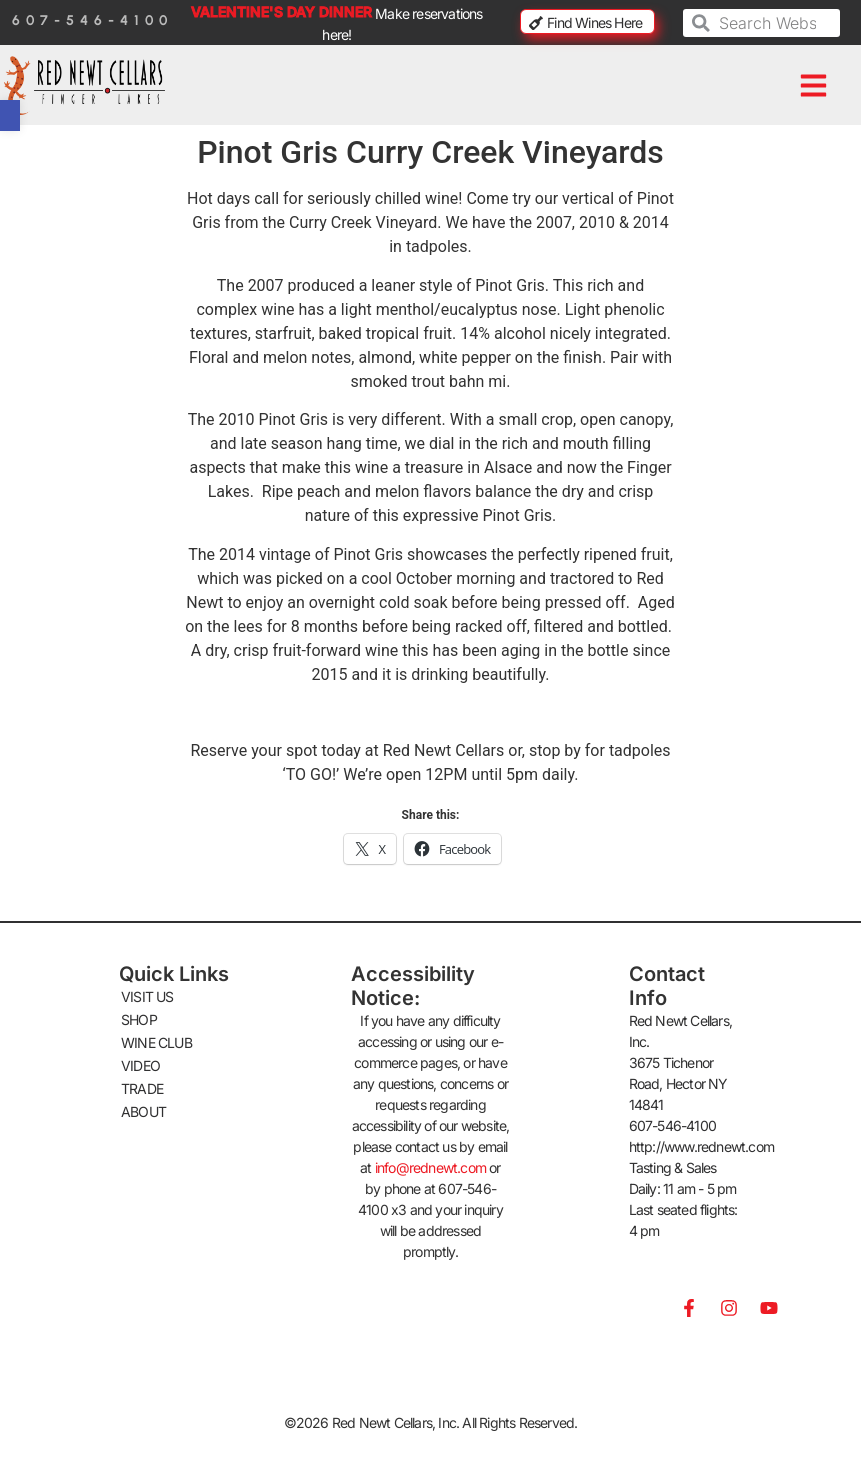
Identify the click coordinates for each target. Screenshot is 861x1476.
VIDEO (140, 1065)
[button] (814, 85)
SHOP (139, 1019)
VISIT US (147, 996)
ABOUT (143, 1111)
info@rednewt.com (430, 1167)
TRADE (142, 1088)
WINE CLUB (156, 1042)
